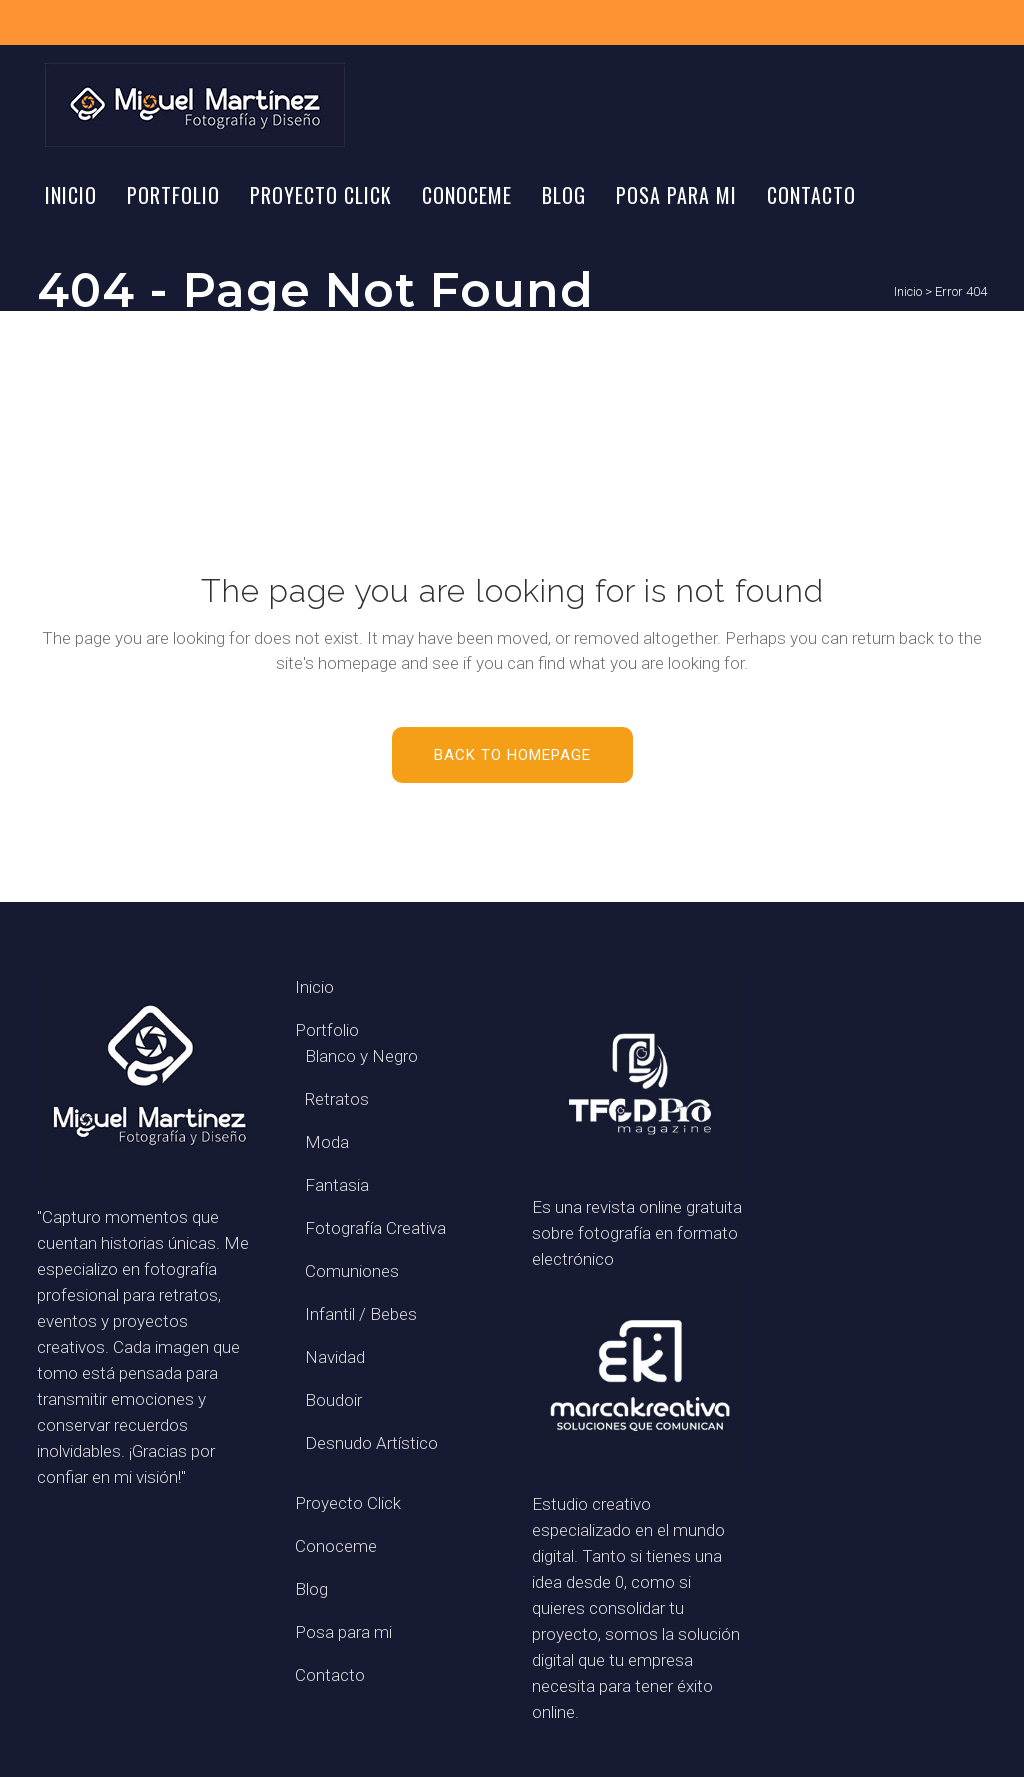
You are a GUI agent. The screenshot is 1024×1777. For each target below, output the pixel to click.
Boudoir (333, 1400)
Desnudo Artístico (371, 1443)
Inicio (908, 291)
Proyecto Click (348, 1503)
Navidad (335, 1357)
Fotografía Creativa (375, 1228)
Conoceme (336, 1546)
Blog (311, 1589)
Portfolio (327, 1030)
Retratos (337, 1099)
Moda (327, 1142)
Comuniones (352, 1271)
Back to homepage (512, 755)
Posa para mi (343, 1632)
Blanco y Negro (361, 1056)
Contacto (330, 1675)
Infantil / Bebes (361, 1314)
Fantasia (337, 1185)
